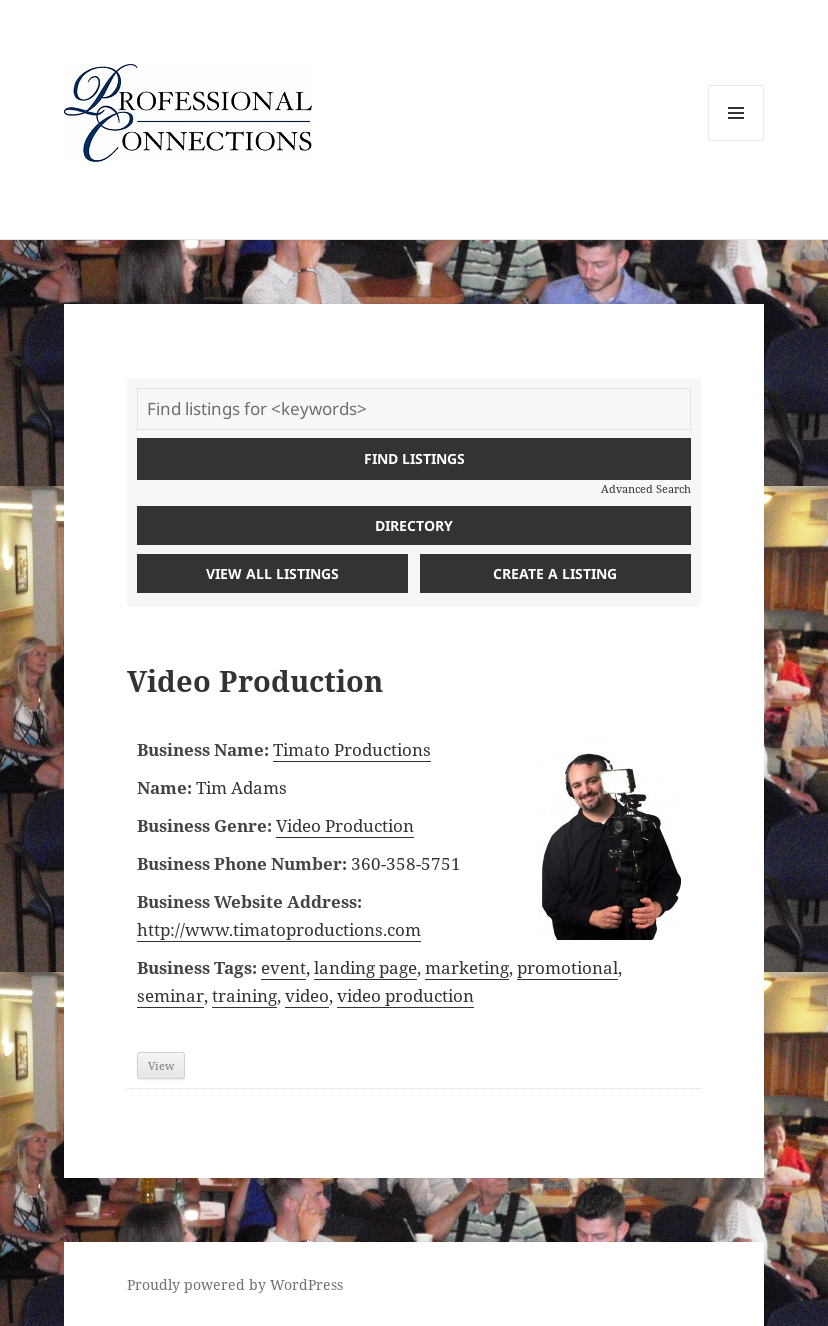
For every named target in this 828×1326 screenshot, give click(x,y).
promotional (567, 967)
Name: (164, 787)
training (244, 995)
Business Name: (203, 749)
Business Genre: (204, 825)
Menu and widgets (736, 140)
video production (405, 995)
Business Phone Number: (242, 863)
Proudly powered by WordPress (235, 1284)
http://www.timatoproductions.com (279, 929)
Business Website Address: (249, 901)
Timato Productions (352, 749)
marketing (467, 967)
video (307, 995)
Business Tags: (197, 967)
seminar (170, 995)
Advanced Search (646, 488)
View (161, 1065)
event (283, 967)
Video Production (345, 825)
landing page (365, 967)
